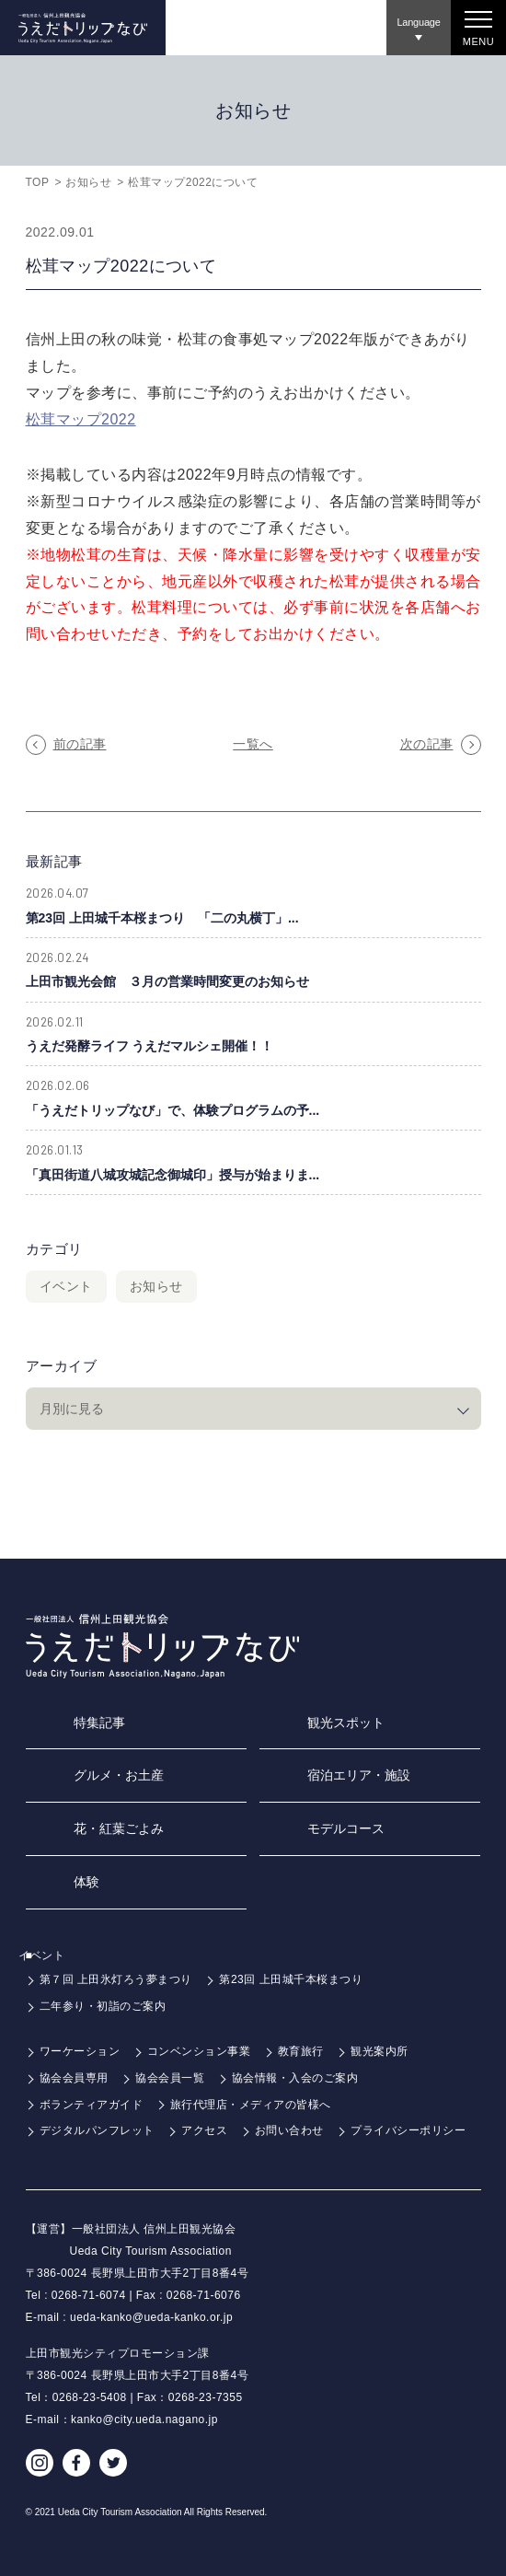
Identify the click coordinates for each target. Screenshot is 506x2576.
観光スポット (346, 1722)
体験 (86, 1881)
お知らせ (88, 182)
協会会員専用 (74, 2077)
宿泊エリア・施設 (358, 1775)
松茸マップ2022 (81, 419)
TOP (38, 182)
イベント (66, 1286)
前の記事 (80, 744)
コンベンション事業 (199, 2051)
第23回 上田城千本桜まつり (290, 1979)
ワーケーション (80, 2051)
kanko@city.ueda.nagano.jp (144, 2419)
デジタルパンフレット (97, 2130)
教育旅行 (301, 2051)
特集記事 (99, 1722)
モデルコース (346, 1828)
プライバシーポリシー (408, 2130)
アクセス (204, 2130)
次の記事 (427, 744)
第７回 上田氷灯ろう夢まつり (116, 1979)
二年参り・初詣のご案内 (103, 2006)
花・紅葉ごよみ (119, 1828)
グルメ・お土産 (119, 1775)
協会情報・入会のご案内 (295, 2077)
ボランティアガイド (92, 2104)
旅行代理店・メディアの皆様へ (250, 2104)
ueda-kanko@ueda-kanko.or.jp (151, 2317)
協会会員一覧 (169, 2077)
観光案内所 (379, 2051)
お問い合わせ (289, 2130)
